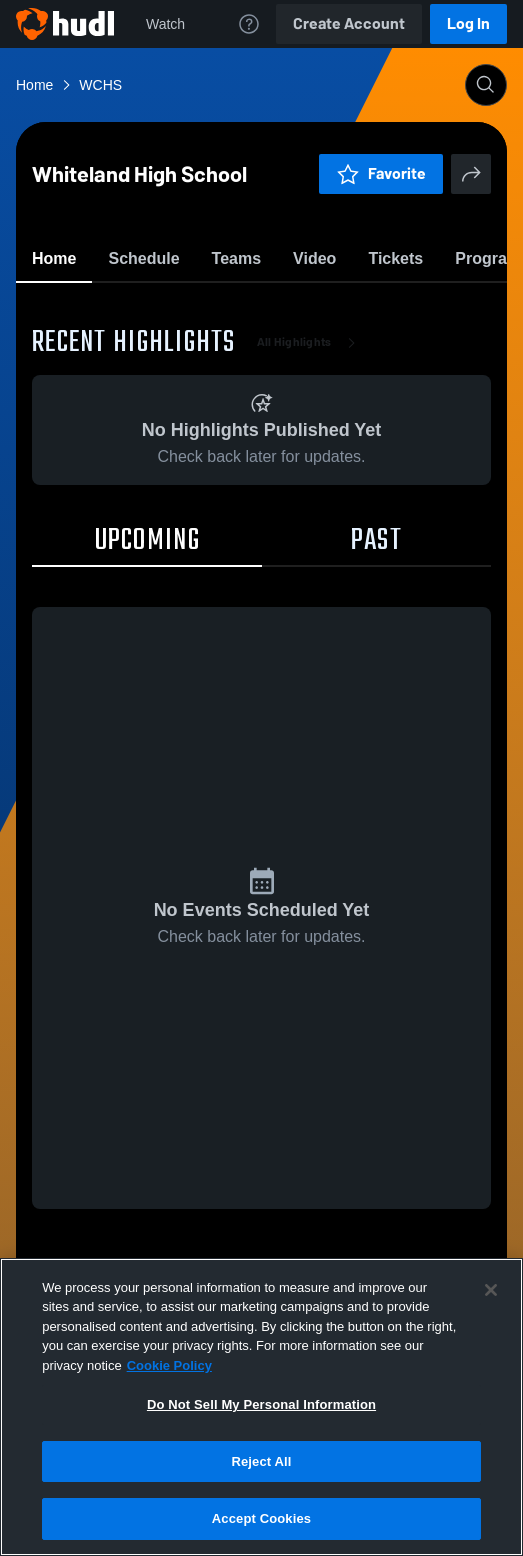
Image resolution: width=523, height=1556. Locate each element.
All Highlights (310, 460)
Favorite (238, 309)
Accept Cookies (261, 1518)
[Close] (491, 1290)
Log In (468, 23)
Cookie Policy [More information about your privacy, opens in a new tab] (169, 1365)
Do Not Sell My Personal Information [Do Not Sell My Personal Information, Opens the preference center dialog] (261, 1404)
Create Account (349, 23)
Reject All (261, 1461)
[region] (261, 1407)
